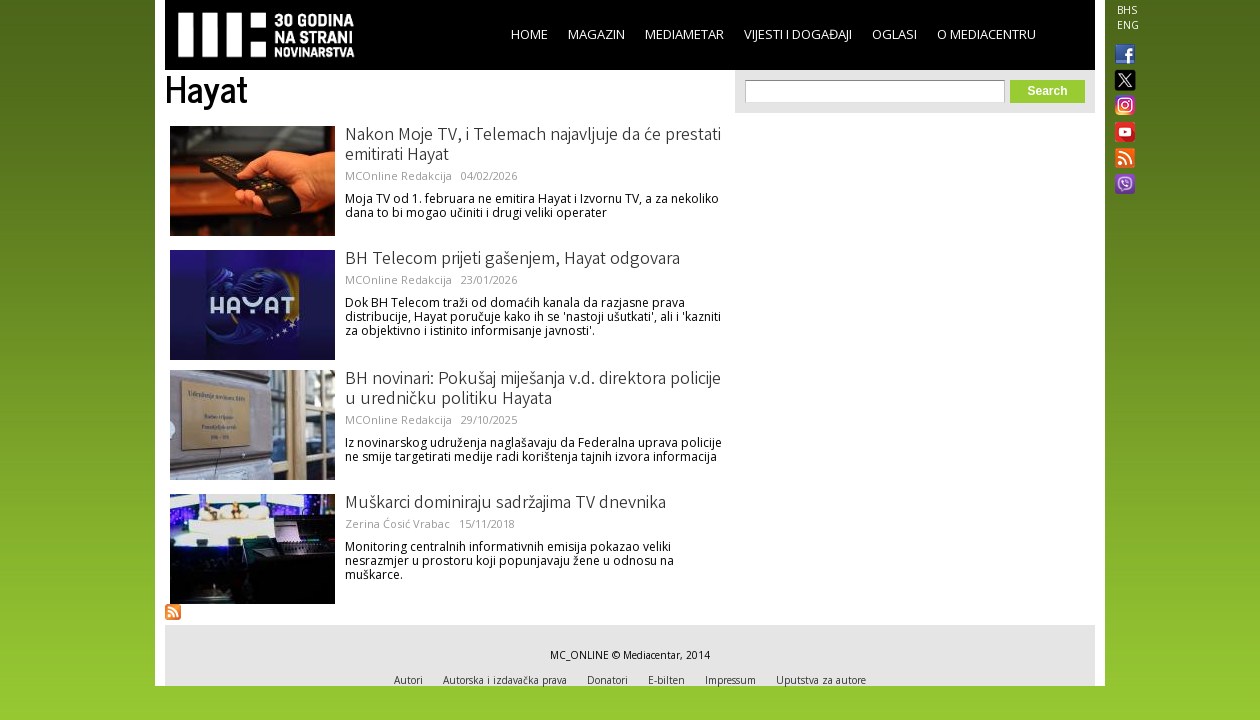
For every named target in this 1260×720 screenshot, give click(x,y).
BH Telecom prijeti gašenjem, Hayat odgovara (512, 260)
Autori (408, 680)
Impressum (730, 680)
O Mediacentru (986, 34)
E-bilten (666, 680)
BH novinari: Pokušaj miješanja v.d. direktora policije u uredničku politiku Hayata (533, 390)
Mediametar (684, 34)
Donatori (607, 680)
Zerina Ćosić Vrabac (397, 523)
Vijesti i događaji (798, 34)
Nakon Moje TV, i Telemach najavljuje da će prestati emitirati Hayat (533, 146)
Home (529, 34)
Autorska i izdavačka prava (505, 680)
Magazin (596, 34)
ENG (1128, 25)
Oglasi (894, 34)
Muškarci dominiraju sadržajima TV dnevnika (505, 504)
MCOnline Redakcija (398, 175)
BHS (1127, 10)
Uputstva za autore (821, 680)
